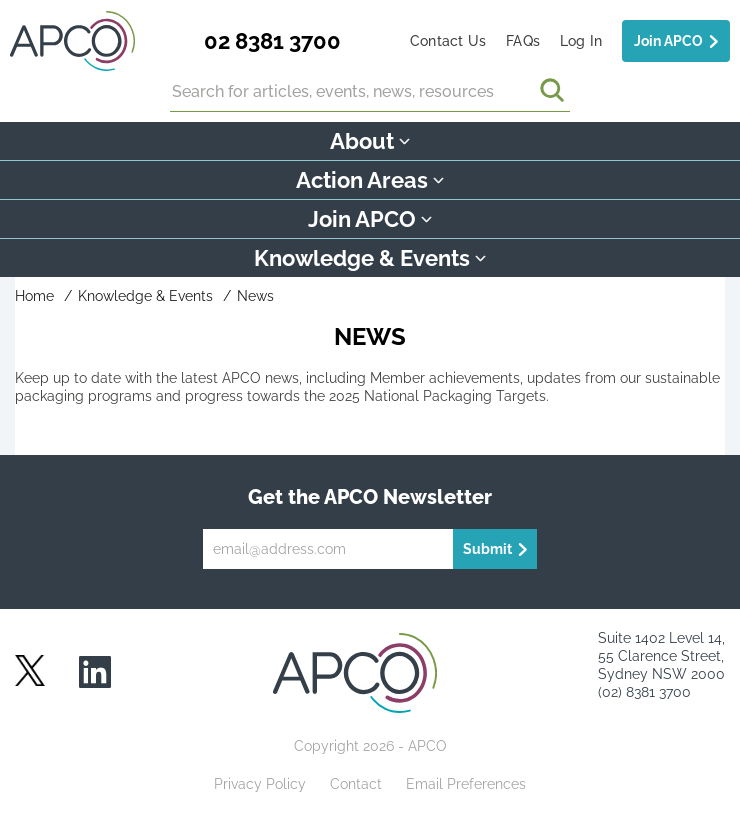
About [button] (370, 141)
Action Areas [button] (370, 180)
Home (34, 296)
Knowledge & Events (145, 296)
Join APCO (668, 41)
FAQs (523, 41)
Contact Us (448, 41)
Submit (487, 549)
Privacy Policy (260, 784)
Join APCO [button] (370, 219)
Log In (581, 41)
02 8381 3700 (272, 41)
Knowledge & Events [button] (370, 258)
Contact (356, 784)
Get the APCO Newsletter (370, 497)
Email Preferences (466, 784)
